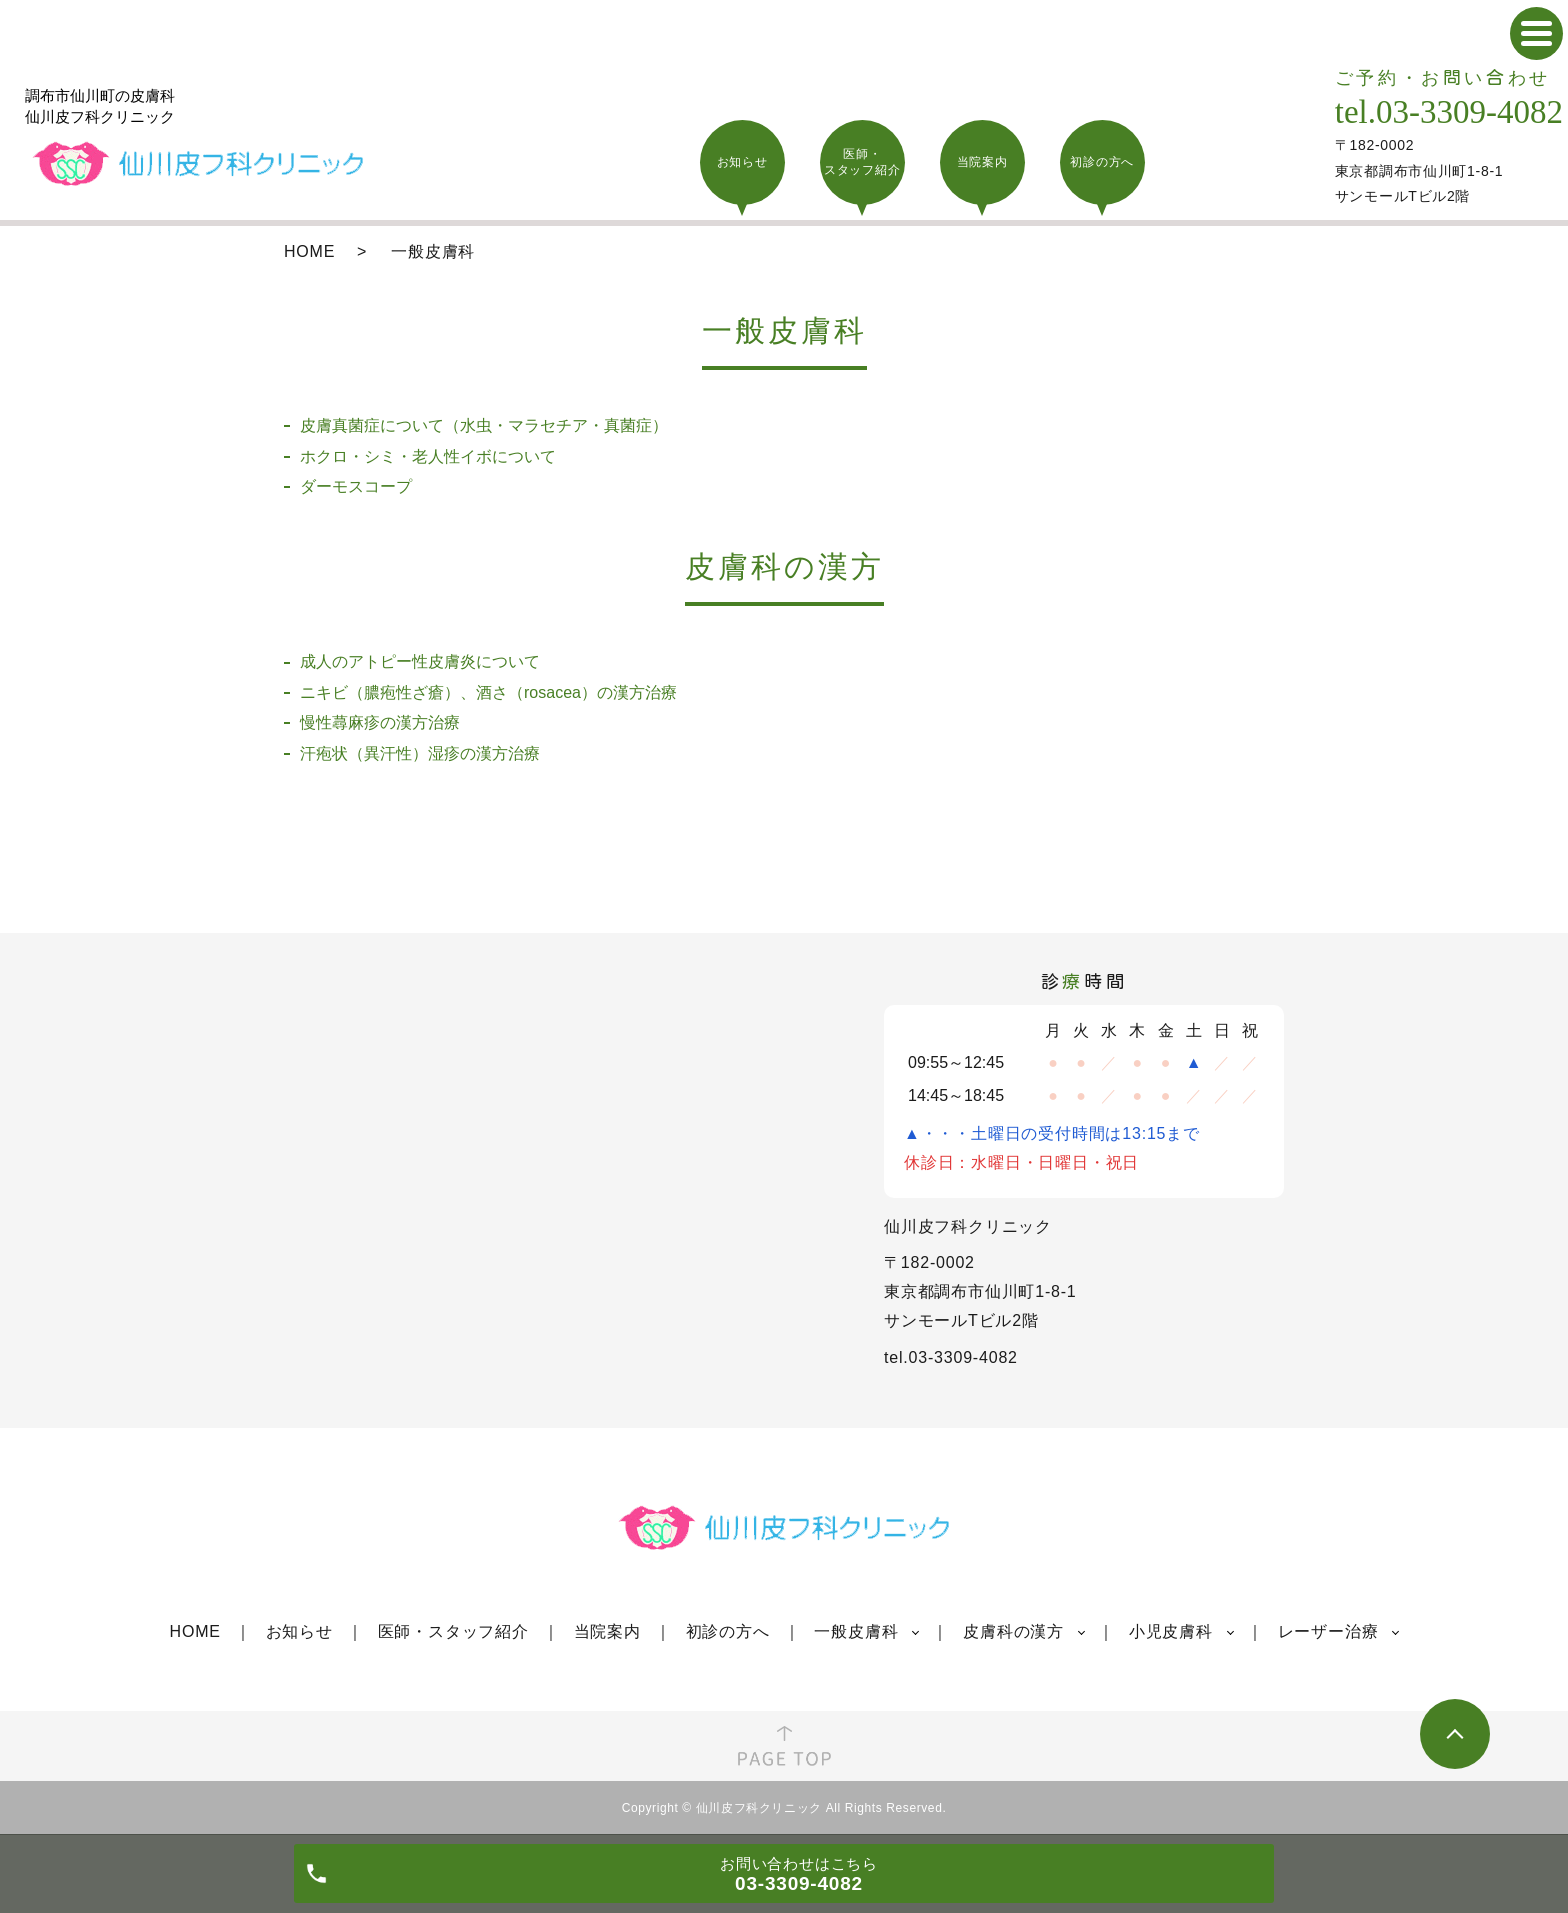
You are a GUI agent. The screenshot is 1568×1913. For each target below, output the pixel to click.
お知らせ (299, 1631)
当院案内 (607, 1631)
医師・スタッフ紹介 (453, 1631)
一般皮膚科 (856, 1631)
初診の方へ (728, 1631)
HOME (309, 251)
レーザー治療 (1328, 1631)
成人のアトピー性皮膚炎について (420, 661)
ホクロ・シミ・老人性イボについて (428, 456)
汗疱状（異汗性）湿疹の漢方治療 (420, 753)
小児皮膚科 (1171, 1631)
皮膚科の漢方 (1013, 1631)
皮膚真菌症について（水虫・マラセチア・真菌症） (484, 425)
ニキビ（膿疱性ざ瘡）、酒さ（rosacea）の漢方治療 (488, 692)
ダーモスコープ (356, 486)
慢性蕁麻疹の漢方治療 (380, 722)
